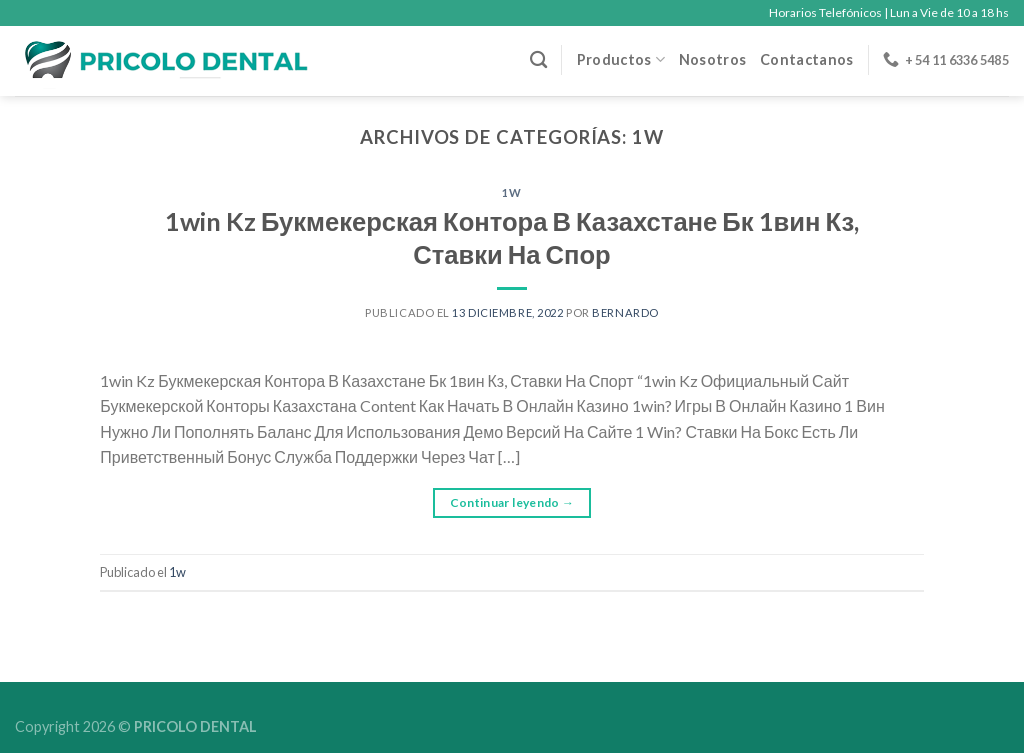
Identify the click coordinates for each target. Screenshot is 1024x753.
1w (511, 192)
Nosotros (712, 59)
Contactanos (806, 59)
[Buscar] (538, 60)
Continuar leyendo (512, 502)
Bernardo (625, 312)
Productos (621, 59)
